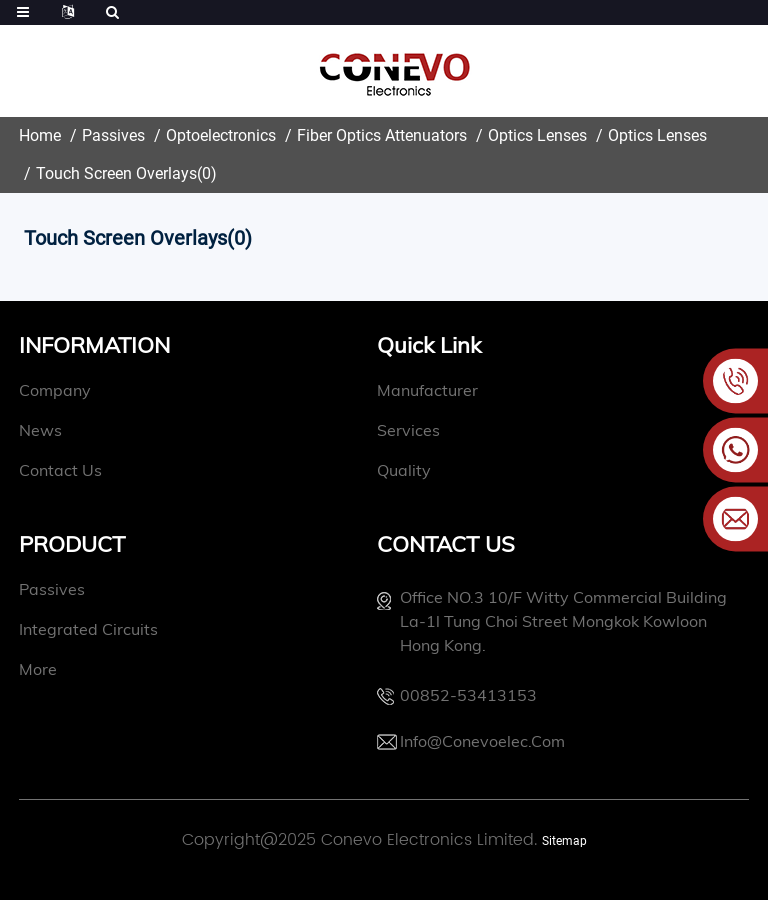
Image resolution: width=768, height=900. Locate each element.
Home (40, 135)
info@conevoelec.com (453, 741)
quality (375, 470)
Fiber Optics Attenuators (382, 135)
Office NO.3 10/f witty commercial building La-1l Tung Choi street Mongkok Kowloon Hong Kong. (534, 621)
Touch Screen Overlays (116, 173)
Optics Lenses (537, 135)
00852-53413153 (439, 695)
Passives (113, 135)
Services (379, 430)
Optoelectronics (221, 135)
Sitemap (564, 841)
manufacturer (398, 390)
